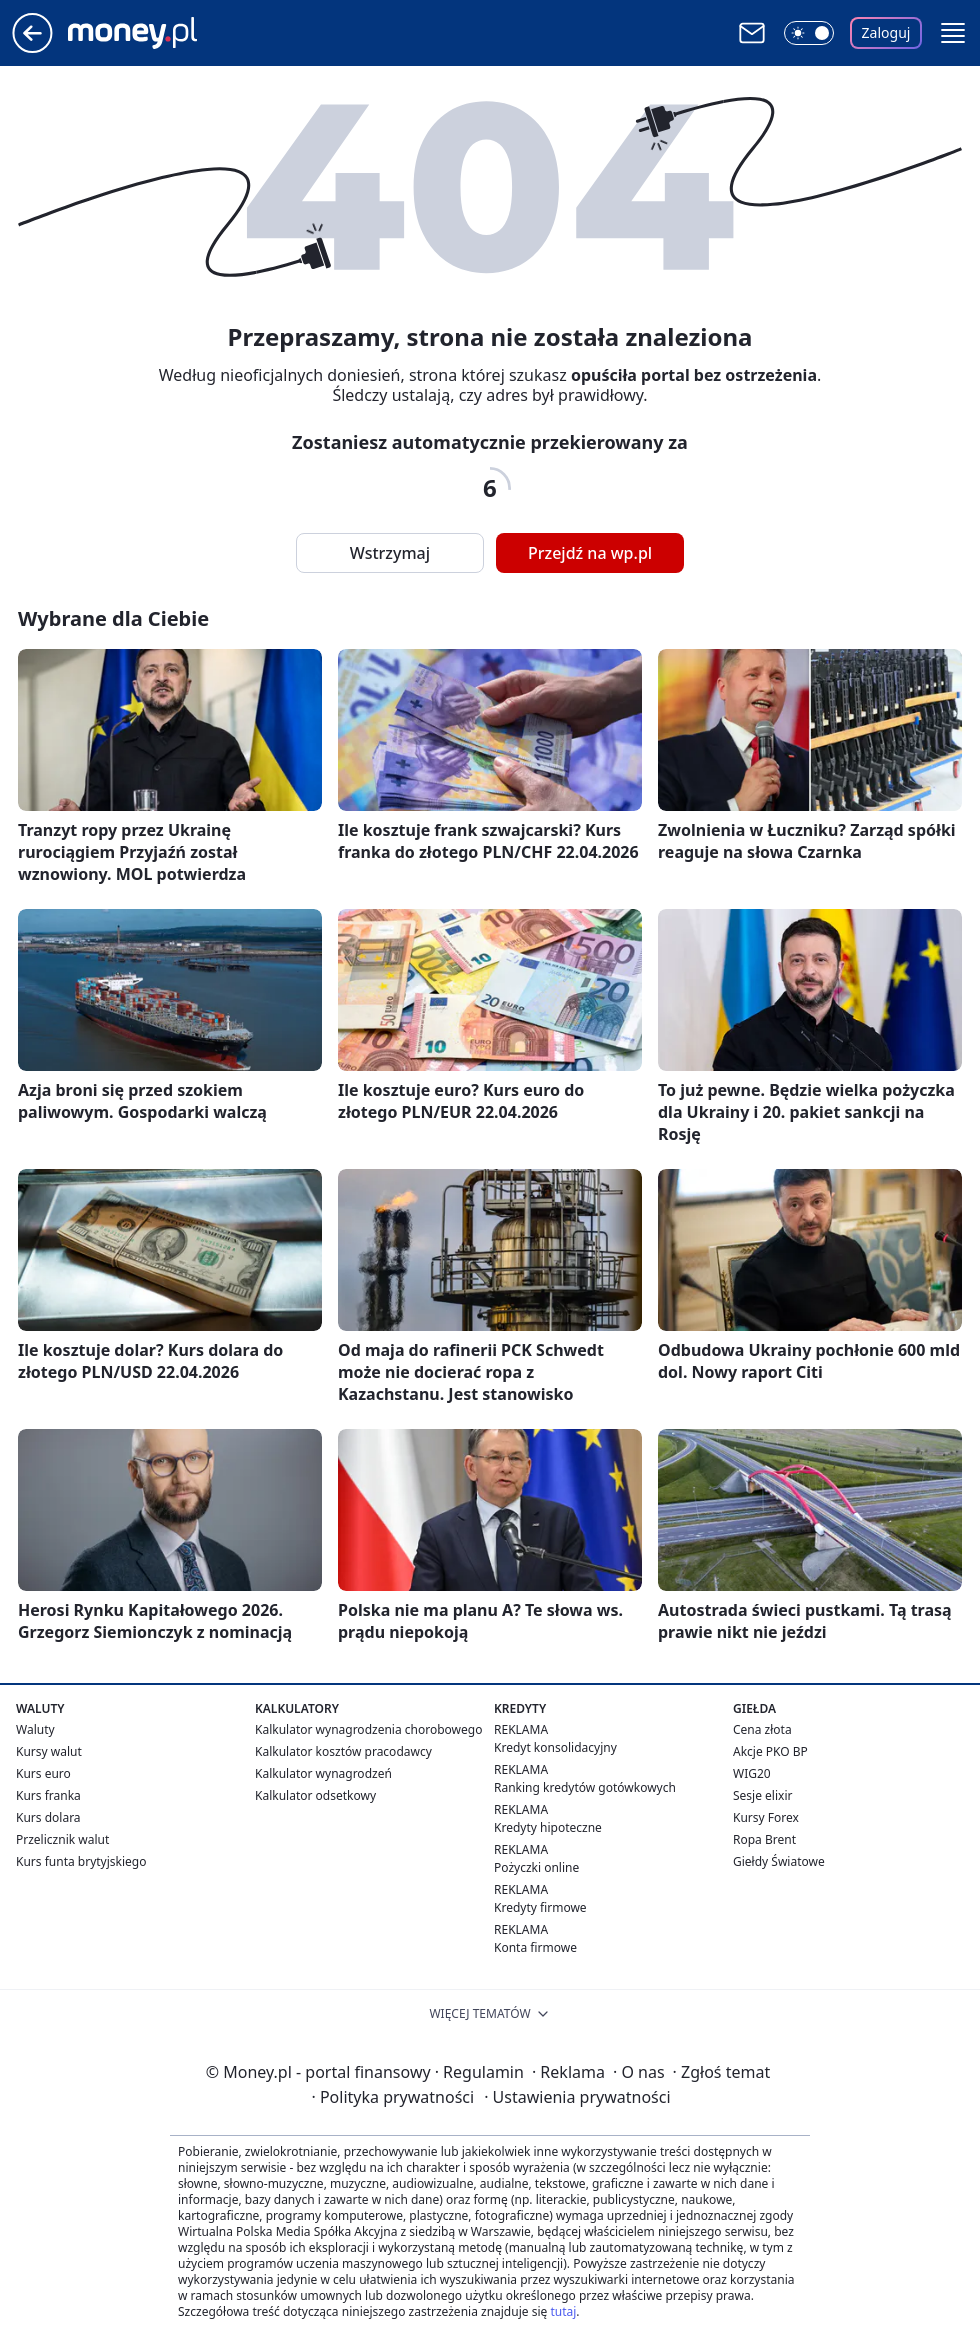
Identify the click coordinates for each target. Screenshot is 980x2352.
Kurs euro (43, 1773)
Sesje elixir (762, 1795)
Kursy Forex (766, 1817)
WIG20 (752, 1773)
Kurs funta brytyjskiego (81, 1861)
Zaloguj (886, 32)
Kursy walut (49, 1751)
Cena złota (762, 1729)
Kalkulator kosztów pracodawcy (343, 1751)
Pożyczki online (536, 1867)
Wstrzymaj (390, 553)
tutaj (563, 2311)
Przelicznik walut (62, 1839)
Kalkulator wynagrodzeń (323, 1773)
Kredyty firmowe (540, 1907)
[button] (953, 33)
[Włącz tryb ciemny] (809, 33)
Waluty (35, 1729)
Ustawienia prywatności (577, 2097)
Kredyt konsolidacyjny (555, 1747)
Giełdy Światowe (779, 1861)
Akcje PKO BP (770, 1751)
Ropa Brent (764, 1839)
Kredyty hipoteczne (548, 1827)
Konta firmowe (535, 1947)
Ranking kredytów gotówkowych (585, 1787)
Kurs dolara (48, 1817)
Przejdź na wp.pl (590, 553)
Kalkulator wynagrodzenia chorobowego (368, 1729)
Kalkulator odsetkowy (315, 1795)
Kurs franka (48, 1795)
